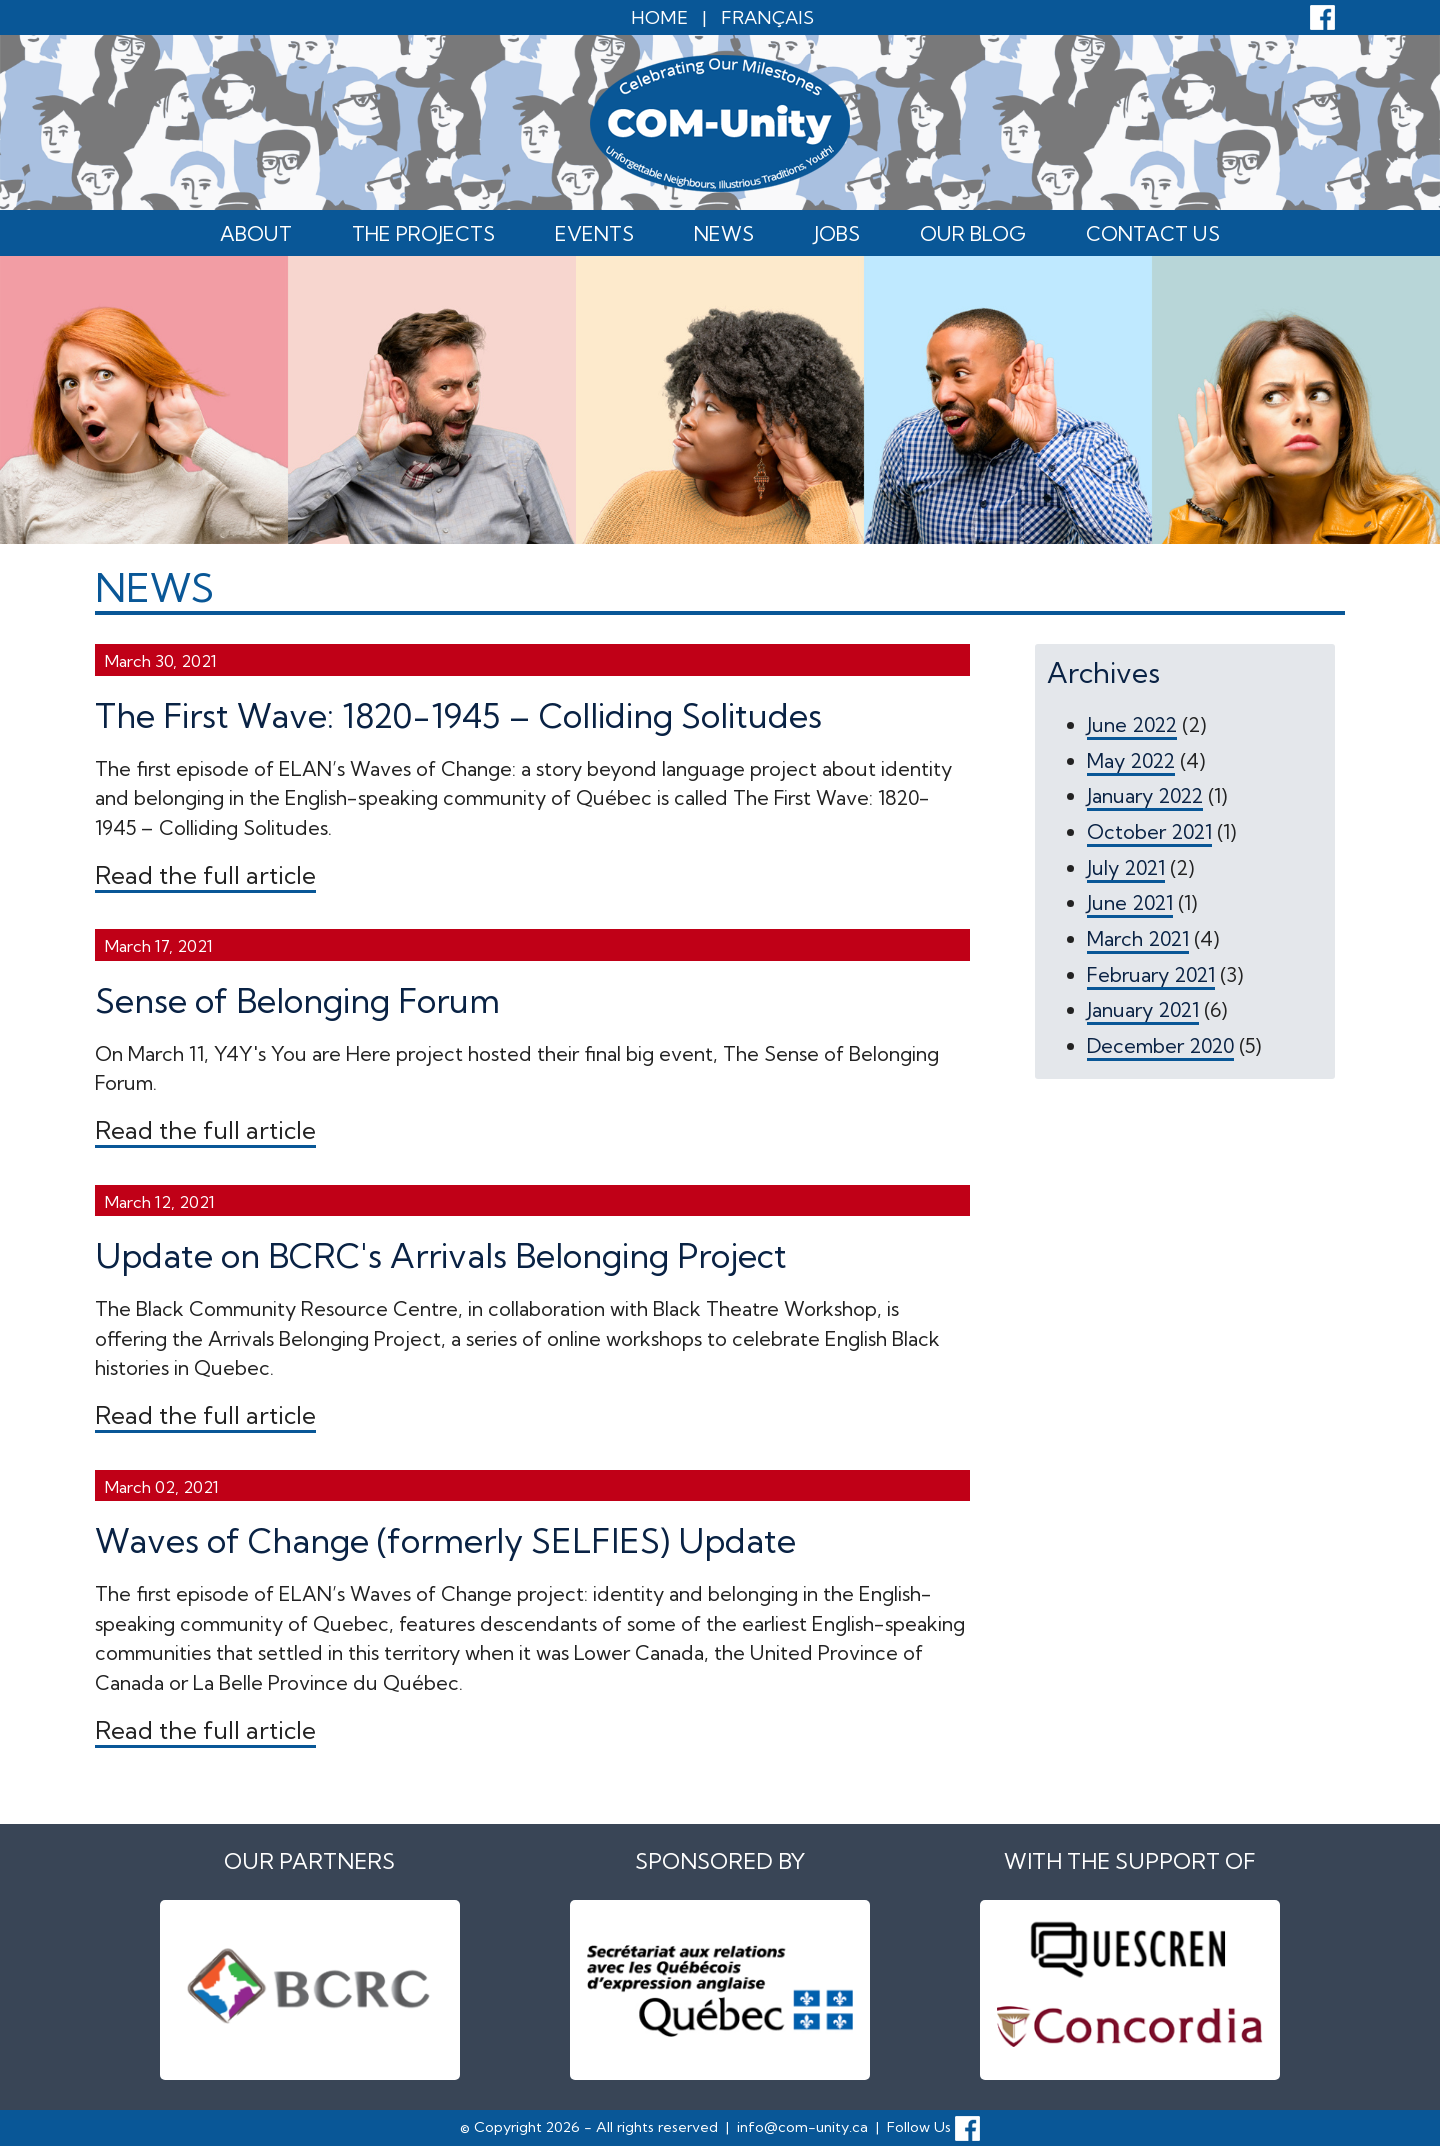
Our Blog (973, 233)
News (724, 233)
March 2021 (1138, 938)
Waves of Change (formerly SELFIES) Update (445, 1540)
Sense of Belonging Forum (297, 1000)
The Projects (423, 233)
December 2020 (1160, 1045)
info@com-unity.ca (802, 2127)
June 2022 (1132, 724)
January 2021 (1143, 1009)
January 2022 (1145, 795)
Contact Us (1153, 233)
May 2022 (1131, 760)
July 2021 (1126, 867)
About (256, 233)
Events (594, 233)
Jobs (837, 233)
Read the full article (205, 875)
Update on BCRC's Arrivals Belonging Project (441, 1255)
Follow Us (933, 2127)
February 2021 (1151, 974)
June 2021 (1130, 902)
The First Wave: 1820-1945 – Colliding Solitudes (458, 715)
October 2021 (1149, 831)
